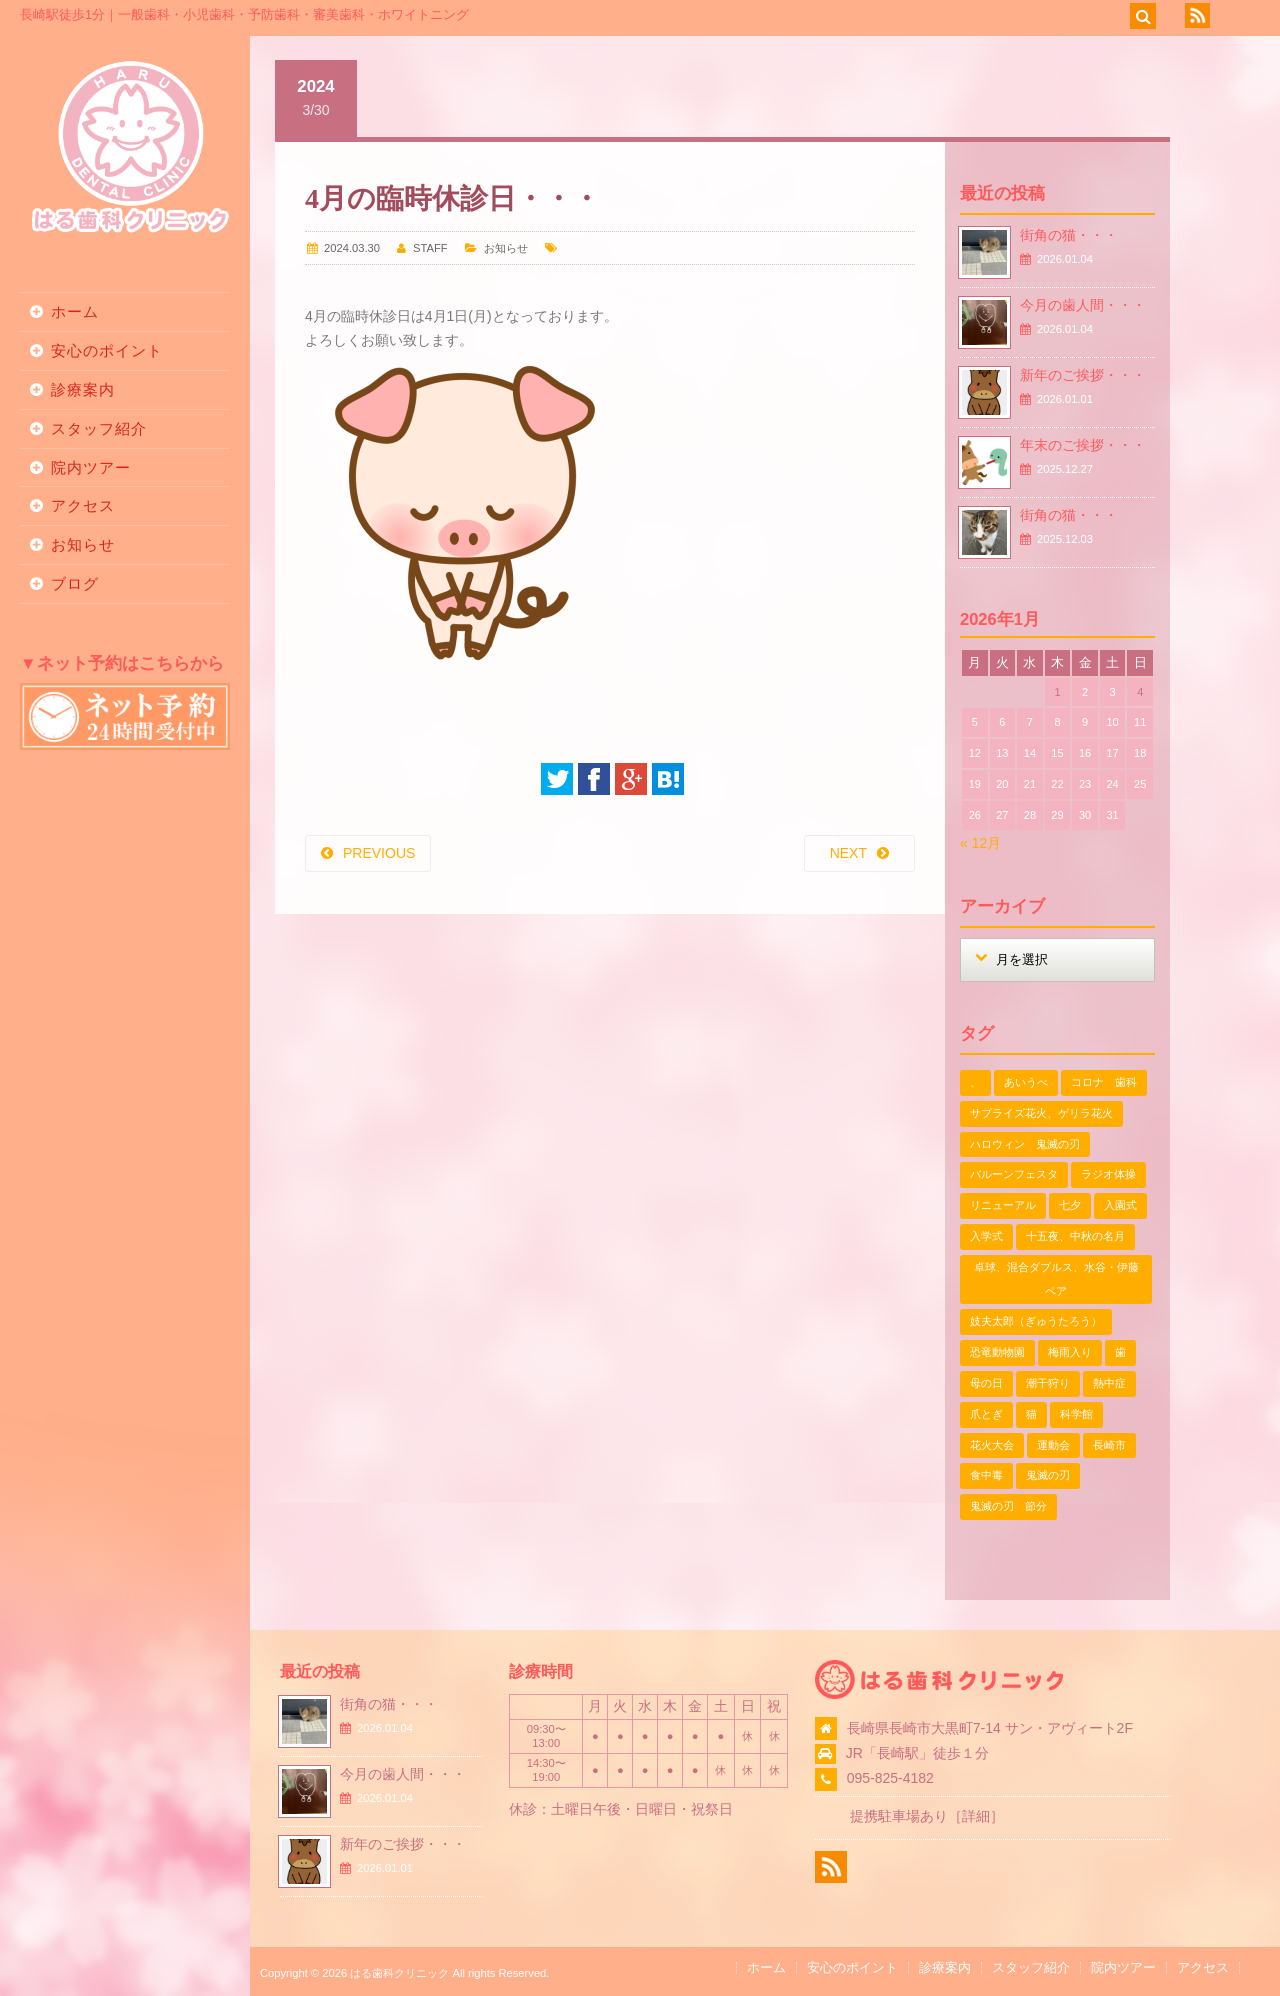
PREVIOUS (379, 853)
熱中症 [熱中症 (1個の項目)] (1109, 1383)
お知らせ (83, 544)
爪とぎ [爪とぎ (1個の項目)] (986, 1414)
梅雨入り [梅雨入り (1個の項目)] (1070, 1352)
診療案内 (83, 389)
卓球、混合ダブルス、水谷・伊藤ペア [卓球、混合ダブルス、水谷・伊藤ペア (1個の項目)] (1056, 1279)
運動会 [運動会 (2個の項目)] (1053, 1445)
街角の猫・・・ (1069, 235)
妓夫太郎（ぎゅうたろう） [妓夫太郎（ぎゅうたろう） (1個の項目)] (1036, 1321)
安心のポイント (107, 350)
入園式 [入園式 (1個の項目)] (1120, 1205)
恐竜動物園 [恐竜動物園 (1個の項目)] (997, 1352)
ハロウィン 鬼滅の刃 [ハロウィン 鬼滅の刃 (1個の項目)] (1025, 1144)
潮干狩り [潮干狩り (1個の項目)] (1048, 1383)
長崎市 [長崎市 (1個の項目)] (1109, 1445)
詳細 (976, 1816)
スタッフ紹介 (99, 428)
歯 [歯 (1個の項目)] (1120, 1352)
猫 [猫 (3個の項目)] (1031, 1414)
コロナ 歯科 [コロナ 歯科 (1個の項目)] (1104, 1082)
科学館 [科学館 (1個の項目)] (1076, 1414)
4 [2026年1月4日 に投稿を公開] (1140, 692)
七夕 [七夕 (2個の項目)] (1070, 1205)
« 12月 (980, 843)
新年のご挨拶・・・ (1083, 375)
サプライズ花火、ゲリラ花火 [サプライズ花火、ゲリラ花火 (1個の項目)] (1041, 1113)
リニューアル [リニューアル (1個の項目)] (1003, 1205)
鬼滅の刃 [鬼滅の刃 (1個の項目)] (1048, 1475)
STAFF (430, 248)
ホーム (75, 311)
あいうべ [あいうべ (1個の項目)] (1026, 1082)
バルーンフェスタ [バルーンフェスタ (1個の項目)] (1014, 1174)
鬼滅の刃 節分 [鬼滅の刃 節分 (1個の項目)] (1008, 1506)
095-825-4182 (890, 1778)
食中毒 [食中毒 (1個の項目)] (986, 1475)
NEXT (848, 853)
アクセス (83, 505)
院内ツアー (91, 467)
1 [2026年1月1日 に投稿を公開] (1057, 692)
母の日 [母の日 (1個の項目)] (986, 1383)
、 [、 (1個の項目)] (975, 1082)
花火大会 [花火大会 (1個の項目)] (992, 1445)
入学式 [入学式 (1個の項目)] (986, 1236)
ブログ (75, 583)
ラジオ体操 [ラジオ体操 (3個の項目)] (1108, 1174)
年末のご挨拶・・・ (1083, 445)
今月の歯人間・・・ (1083, 305)
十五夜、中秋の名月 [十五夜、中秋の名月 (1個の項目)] (1075, 1236)
